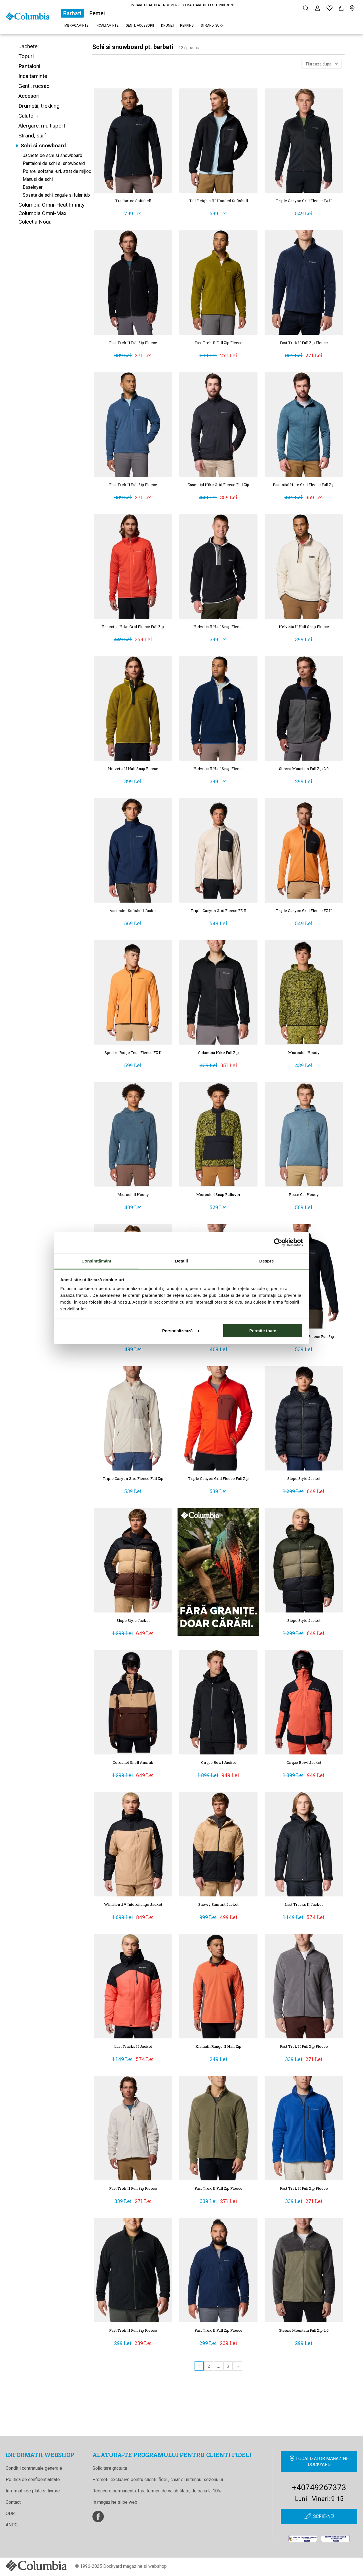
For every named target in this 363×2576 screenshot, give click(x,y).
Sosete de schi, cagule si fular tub (56, 195)
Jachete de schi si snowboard (52, 155)
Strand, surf (212, 25)
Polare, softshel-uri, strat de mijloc (57, 171)
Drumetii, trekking (177, 25)
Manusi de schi (38, 179)
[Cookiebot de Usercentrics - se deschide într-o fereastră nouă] (278, 1242)
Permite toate (262, 1330)
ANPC (12, 2525)
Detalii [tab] (181, 1261)
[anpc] (302, 2538)
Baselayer (33, 187)
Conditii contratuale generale (34, 2468)
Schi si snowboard (43, 145)
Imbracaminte (76, 25)
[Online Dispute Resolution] (335, 2538)
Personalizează (181, 1330)
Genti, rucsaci (34, 86)
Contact (13, 2502)
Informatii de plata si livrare (33, 2491)
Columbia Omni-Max (42, 213)
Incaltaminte (107, 25)
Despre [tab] (266, 1261)
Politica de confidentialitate (33, 2479)
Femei (97, 13)
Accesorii (29, 96)
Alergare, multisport (41, 125)
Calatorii (28, 116)
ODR (10, 2513)
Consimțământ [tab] (96, 1261)
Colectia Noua (35, 221)
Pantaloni (29, 66)
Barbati (72, 13)
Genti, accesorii (140, 25)
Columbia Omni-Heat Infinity (51, 204)
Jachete (27, 46)
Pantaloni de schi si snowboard (54, 163)
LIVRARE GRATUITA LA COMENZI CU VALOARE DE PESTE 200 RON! (182, 5)
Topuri (26, 56)
